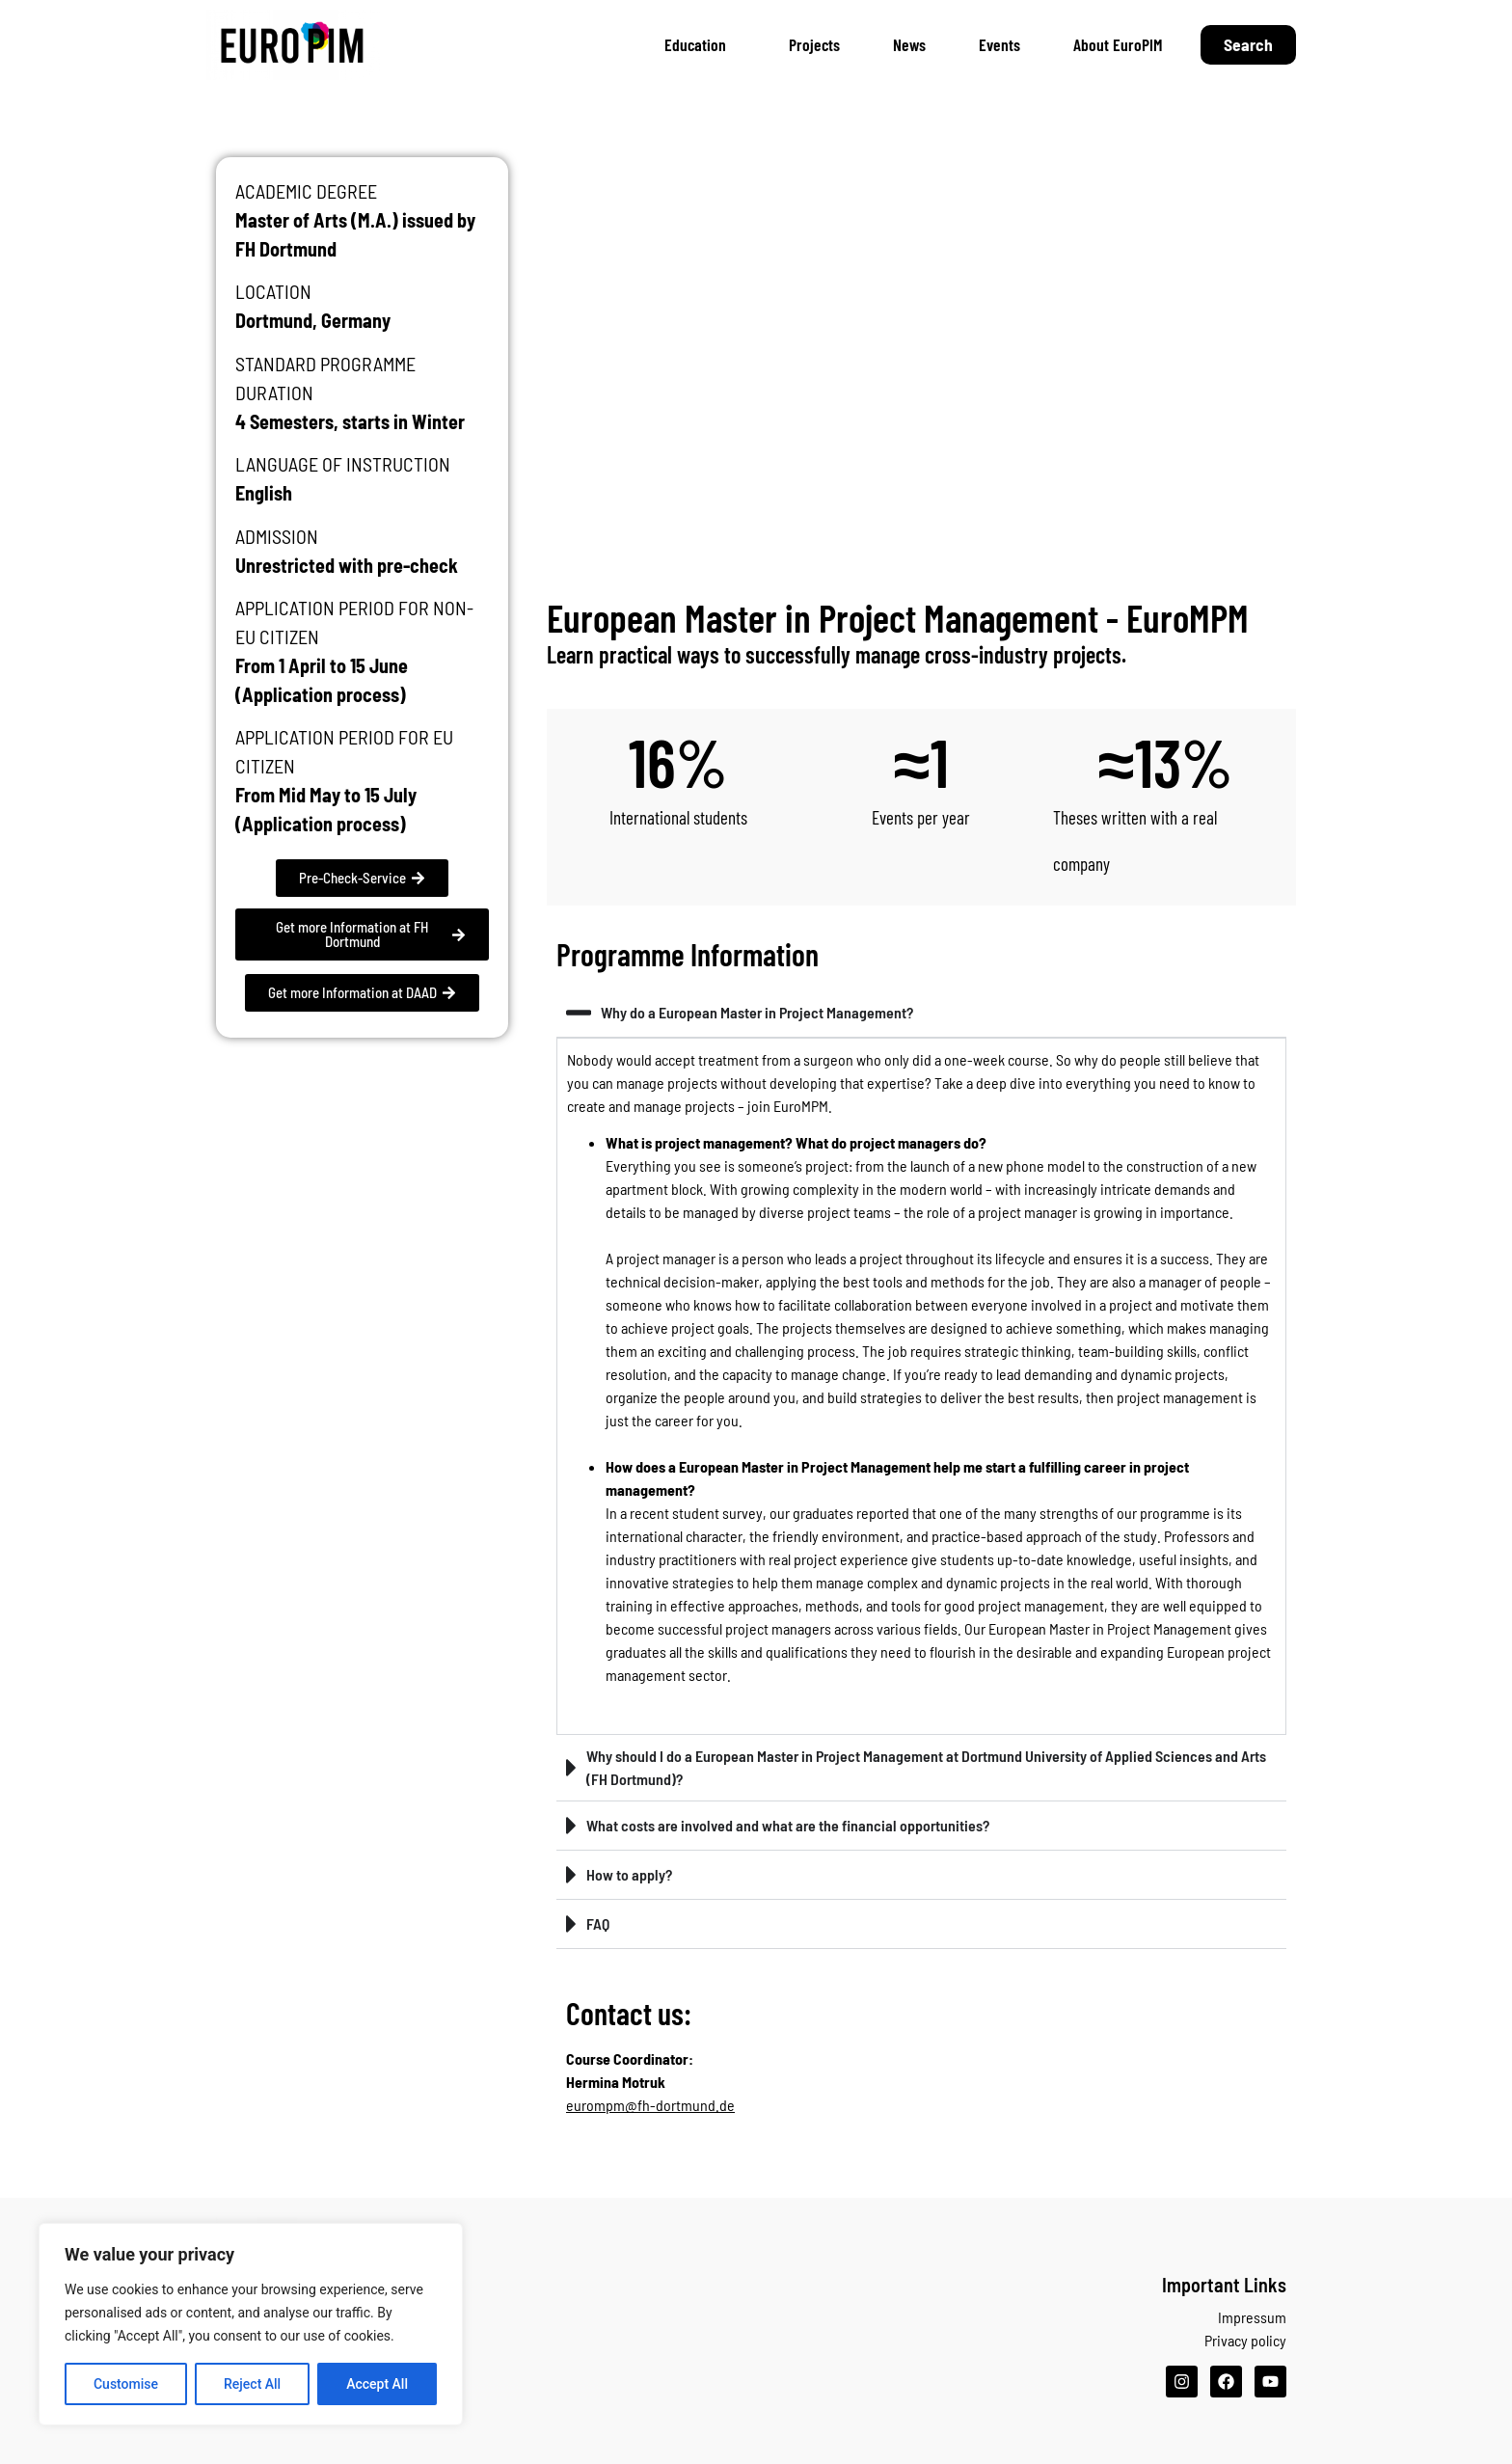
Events (999, 44)
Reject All (252, 2384)
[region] (251, 2324)
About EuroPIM (1117, 44)
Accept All (377, 2384)
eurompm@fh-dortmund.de (650, 2105)
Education (700, 44)
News (909, 44)
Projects (814, 44)
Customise (126, 2384)
